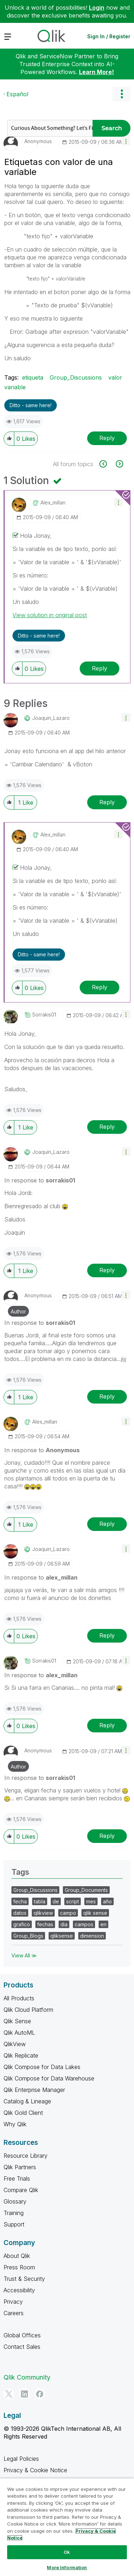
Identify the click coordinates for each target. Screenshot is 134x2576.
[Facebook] (39, 2394)
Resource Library (26, 2155)
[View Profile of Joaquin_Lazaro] (51, 718)
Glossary (15, 2201)
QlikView (15, 2044)
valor (115, 377)
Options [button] (121, 94)
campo (68, 1913)
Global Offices (22, 2335)
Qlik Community (27, 2377)
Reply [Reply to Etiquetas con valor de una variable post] (107, 437)
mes (91, 1901)
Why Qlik (15, 2124)
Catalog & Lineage (27, 2101)
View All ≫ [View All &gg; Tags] (24, 1955)
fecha (20, 1901)
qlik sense (95, 1913)
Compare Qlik (21, 2190)
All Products (19, 1998)
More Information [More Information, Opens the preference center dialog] (67, 2567)
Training (14, 2212)
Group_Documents (86, 1890)
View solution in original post (50, 615)
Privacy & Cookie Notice (35, 2470)
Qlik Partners (20, 2167)
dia (64, 1924)
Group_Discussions (76, 377)
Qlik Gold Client (23, 2112)
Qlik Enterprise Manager (34, 2089)
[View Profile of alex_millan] (52, 502)
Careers (14, 2313)
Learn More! (96, 71)
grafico (21, 1924)
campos (84, 1924)
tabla (39, 1901)
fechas (45, 1924)
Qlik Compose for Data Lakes (42, 2066)
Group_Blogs (28, 1936)
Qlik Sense (17, 2021)
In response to (39, 1180)
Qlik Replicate (21, 2055)
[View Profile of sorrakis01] (44, 1014)
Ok (67, 2552)
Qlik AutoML (19, 2032)
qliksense (61, 1936)
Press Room (19, 2267)
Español (17, 94)
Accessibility (19, 2290)
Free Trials (17, 2178)
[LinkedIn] (24, 2394)
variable (15, 387)
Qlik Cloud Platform (28, 2009)
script (72, 1901)
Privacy (13, 2301)
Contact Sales (22, 2346)
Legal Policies (21, 2458)
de (56, 1901)
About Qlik (17, 2255)
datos (19, 1913)
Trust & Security (24, 2278)
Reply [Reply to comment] (99, 668)
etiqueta (32, 377)
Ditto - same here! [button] (30, 405)
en (103, 1924)
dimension (92, 1936)
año (107, 1901)
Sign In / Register (108, 36)
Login (96, 7)
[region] (67, 2527)
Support (14, 2224)
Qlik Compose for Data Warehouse (49, 2078)
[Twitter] (9, 2394)
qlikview (43, 1913)
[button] (125, 140)
